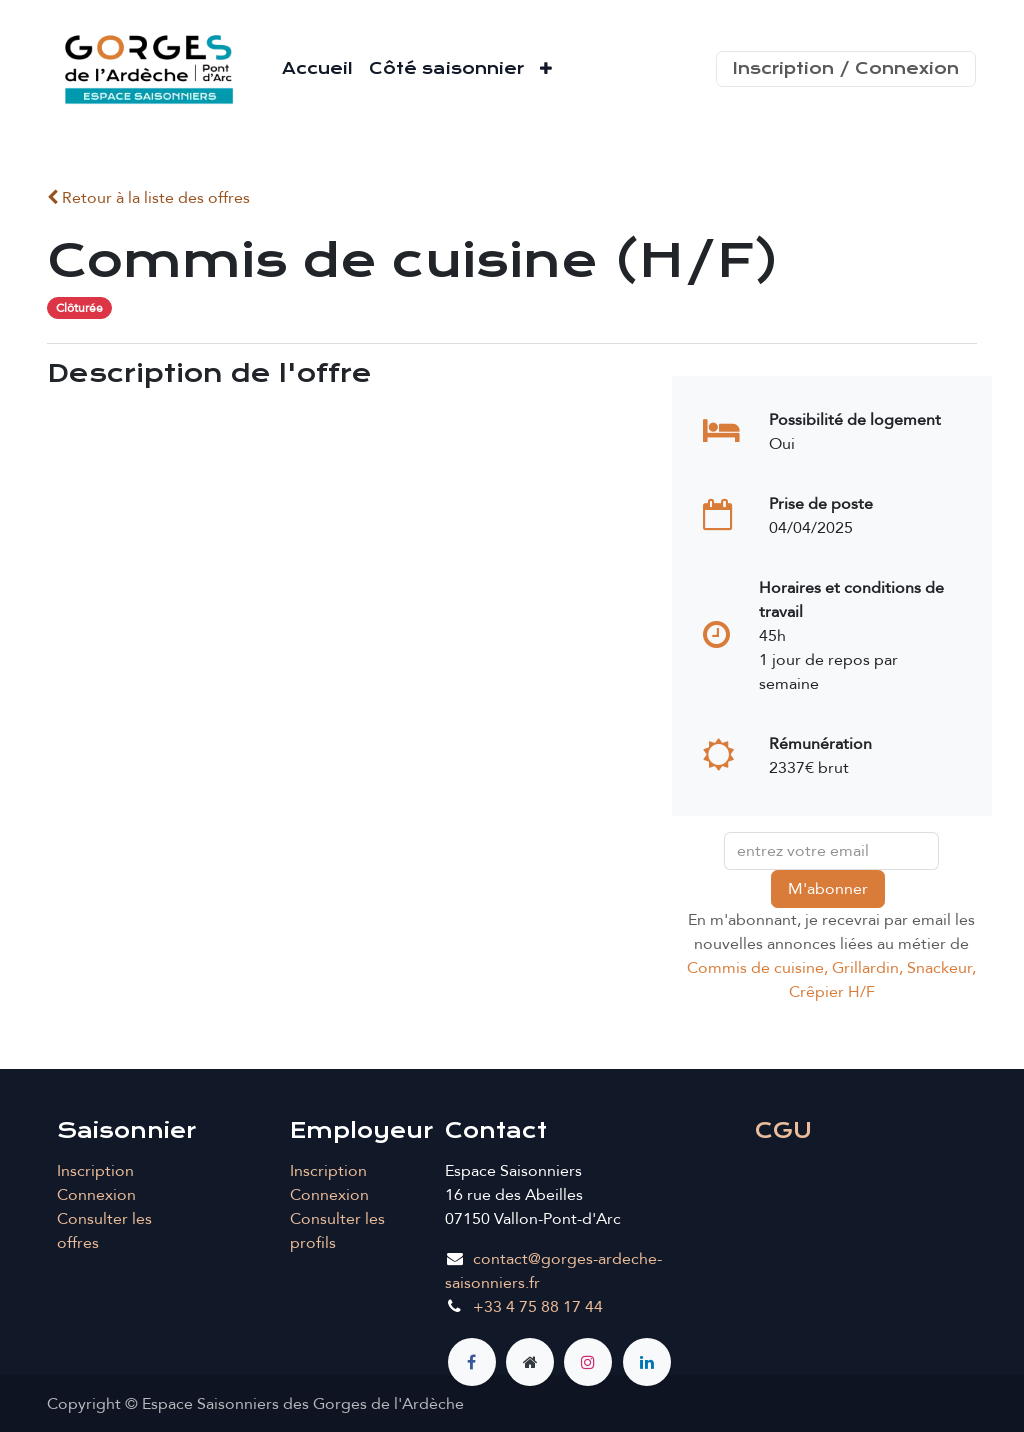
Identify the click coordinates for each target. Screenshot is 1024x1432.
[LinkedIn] (647, 1362)
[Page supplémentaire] (530, 1362)
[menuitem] (317, 69)
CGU (783, 1130)
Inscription (95, 1171)
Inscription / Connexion (846, 68)
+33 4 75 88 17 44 (538, 1307)
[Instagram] (588, 1362)
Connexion (96, 1195)
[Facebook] (472, 1362)
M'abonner (828, 889)
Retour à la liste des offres (148, 198)
